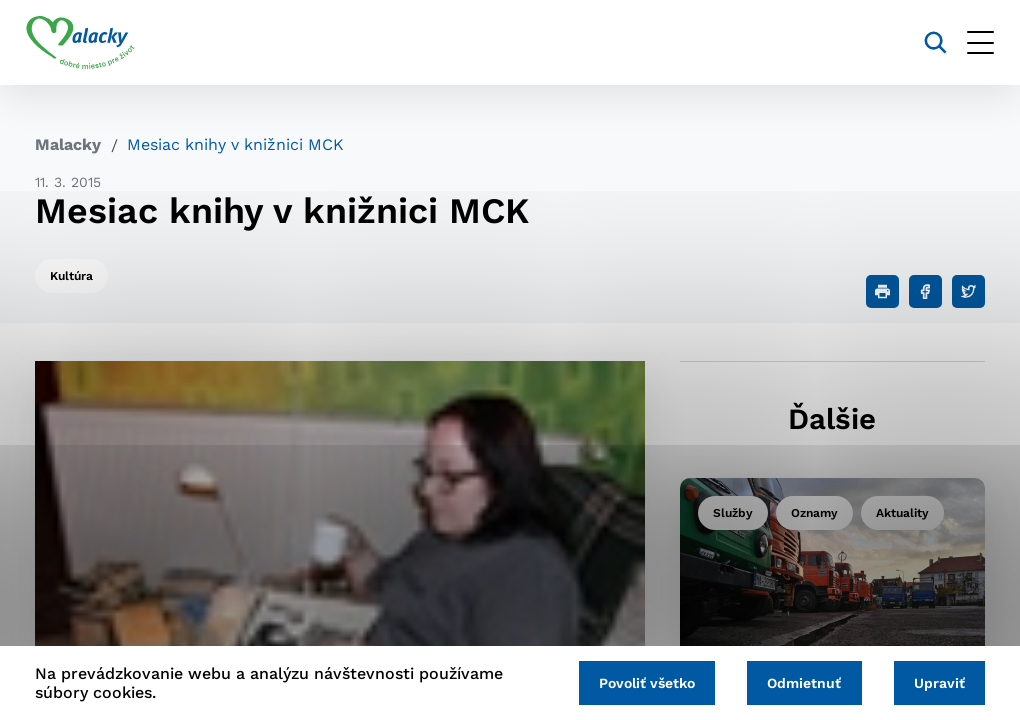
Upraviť (937, 682)
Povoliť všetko (638, 682)
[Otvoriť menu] (971, 42)
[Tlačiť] (882, 291)
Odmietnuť (799, 682)
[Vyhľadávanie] (926, 42)
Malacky (68, 144)
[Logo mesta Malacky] (89, 43)
